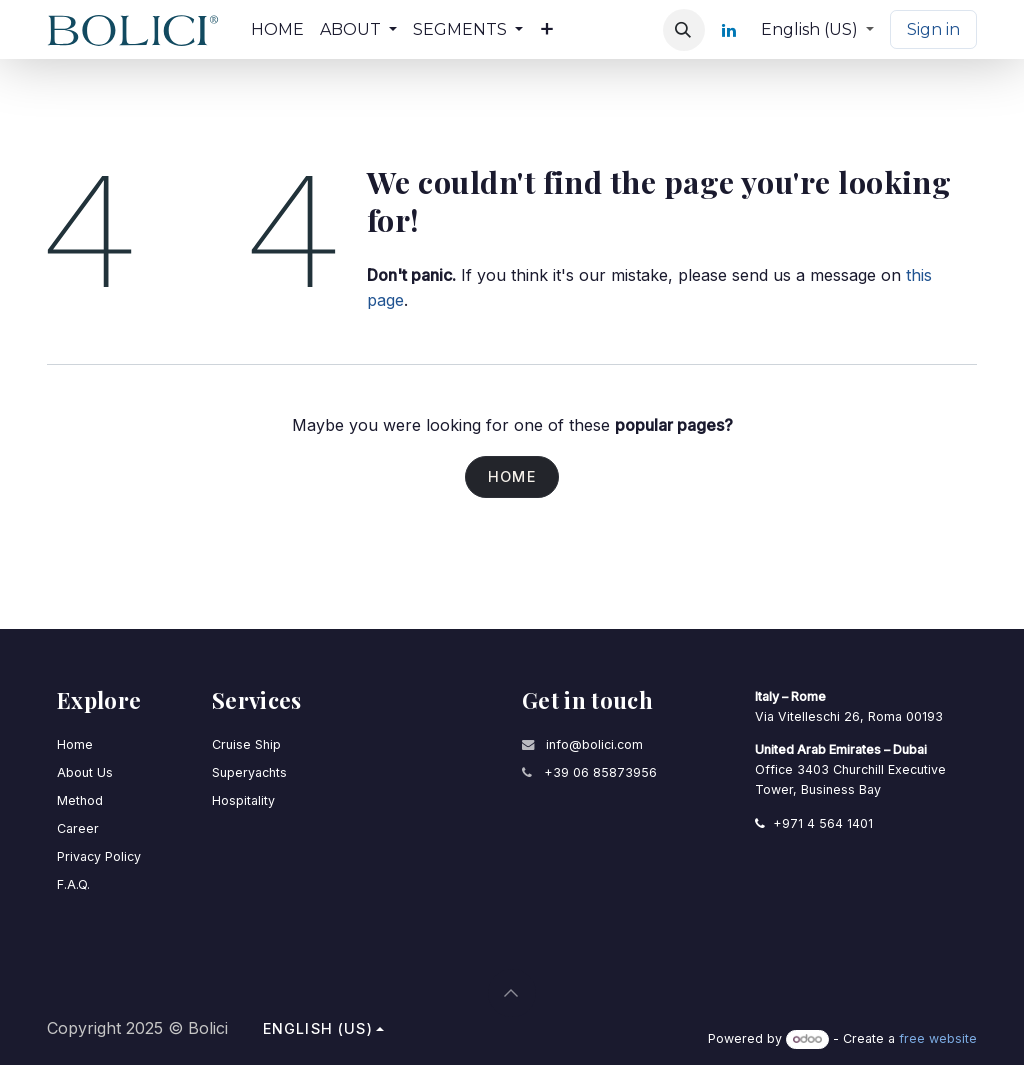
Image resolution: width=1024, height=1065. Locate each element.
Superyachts (249, 771)
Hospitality (243, 799)
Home (512, 477)
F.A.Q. (73, 882)
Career (78, 826)
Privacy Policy (99, 854)
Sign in (933, 29)
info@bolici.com (594, 743)
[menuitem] (277, 30)
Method (80, 799)
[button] (684, 30)
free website (938, 1038)
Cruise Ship (246, 743)
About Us (85, 771)
